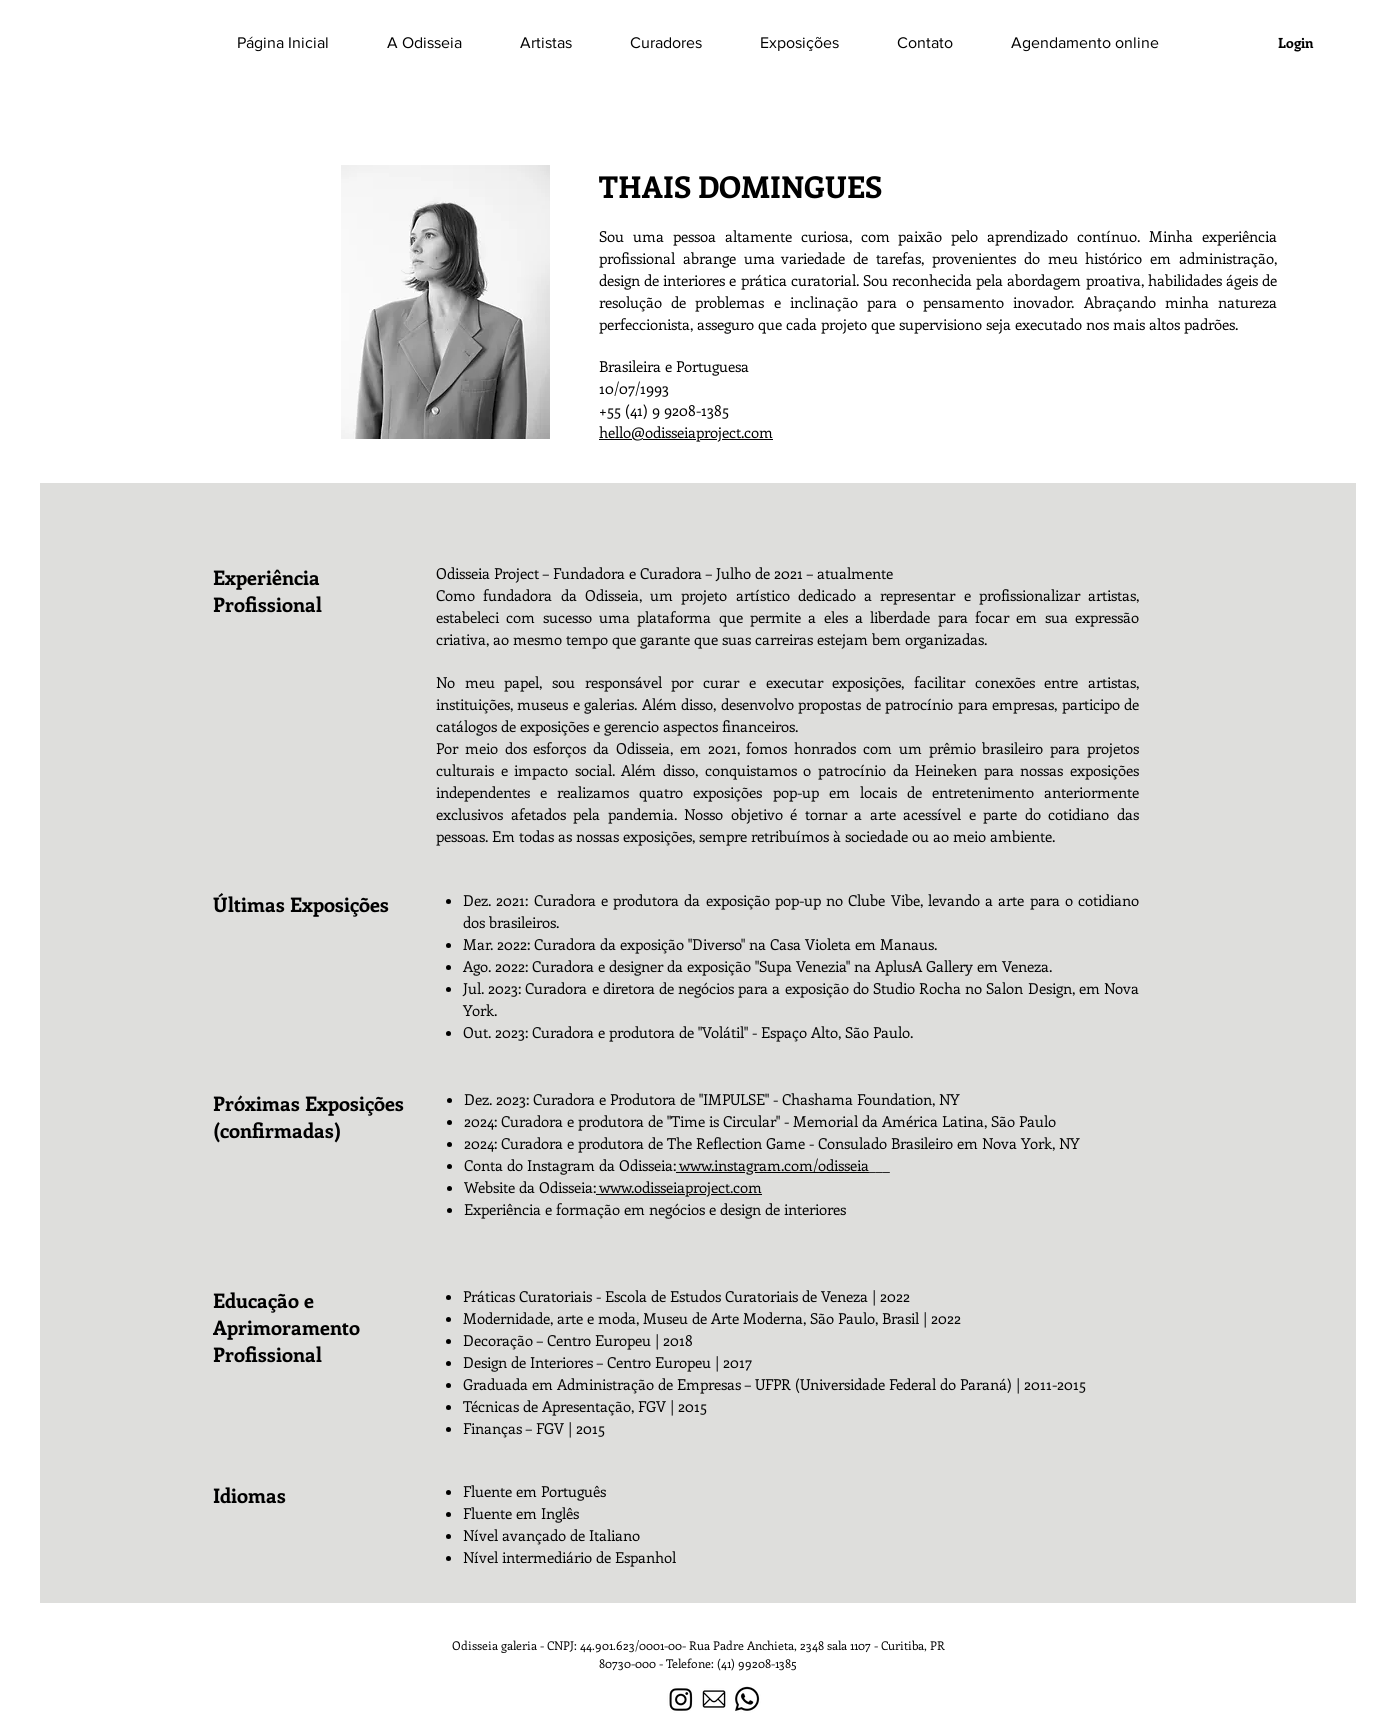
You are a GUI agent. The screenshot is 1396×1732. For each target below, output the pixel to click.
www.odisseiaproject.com (679, 1187)
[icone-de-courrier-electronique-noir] (714, 1699)
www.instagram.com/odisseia (772, 1165)
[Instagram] (681, 1699)
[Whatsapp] (747, 1699)
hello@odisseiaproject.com (686, 432)
